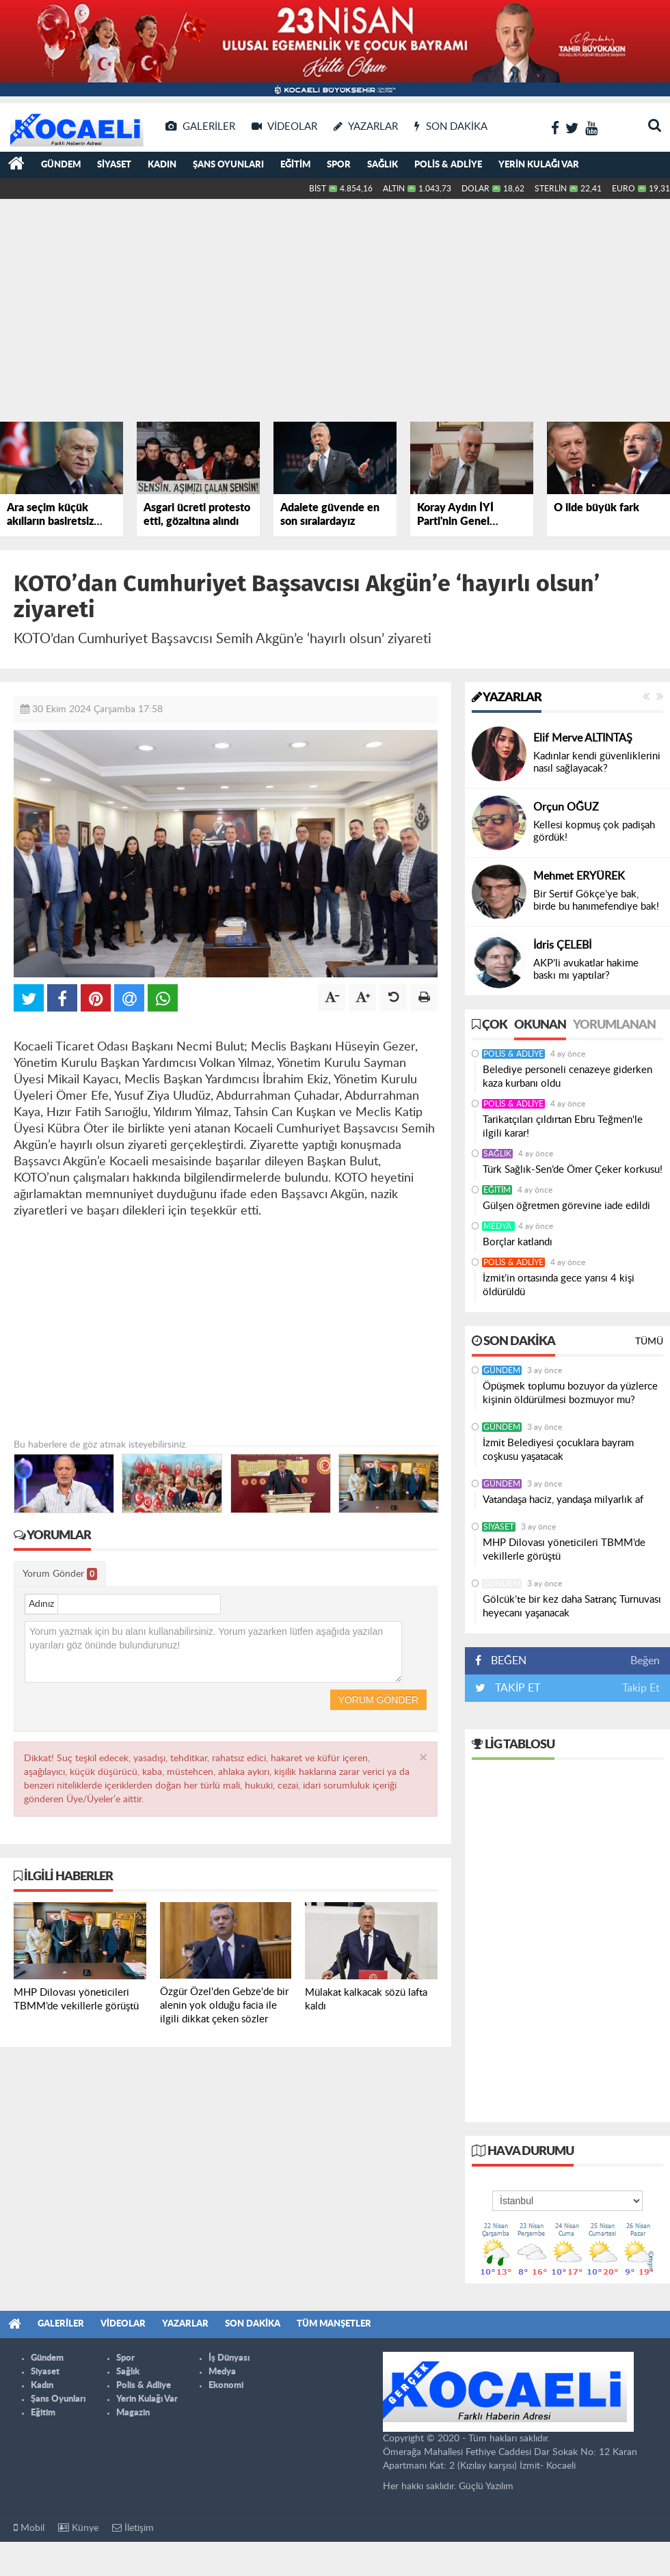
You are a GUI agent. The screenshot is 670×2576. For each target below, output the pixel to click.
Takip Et (641, 1688)
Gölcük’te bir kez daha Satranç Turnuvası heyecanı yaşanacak (572, 1606)
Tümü (649, 1341)
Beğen (645, 1660)
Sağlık (382, 165)
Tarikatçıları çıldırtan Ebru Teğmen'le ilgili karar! (563, 1127)
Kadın (162, 165)
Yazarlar (506, 698)
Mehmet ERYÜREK (579, 876)
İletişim (133, 2528)
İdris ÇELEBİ (562, 945)
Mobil (29, 2528)
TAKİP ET (516, 1688)
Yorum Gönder (60, 1574)
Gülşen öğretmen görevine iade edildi (566, 1206)
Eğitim (295, 165)
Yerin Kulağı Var (538, 165)
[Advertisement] (229, 308)
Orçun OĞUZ (566, 807)
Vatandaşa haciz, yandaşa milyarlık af (563, 1500)
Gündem (61, 165)
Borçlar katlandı (517, 1242)
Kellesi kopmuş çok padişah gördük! (594, 831)
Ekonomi (226, 2385)
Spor (339, 165)
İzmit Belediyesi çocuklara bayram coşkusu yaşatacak (558, 1450)
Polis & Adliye (448, 165)
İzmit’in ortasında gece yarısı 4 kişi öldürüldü (558, 1285)
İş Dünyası (229, 2358)
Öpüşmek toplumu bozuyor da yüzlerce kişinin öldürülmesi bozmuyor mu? (570, 1393)
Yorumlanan (614, 1025)
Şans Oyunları (228, 165)
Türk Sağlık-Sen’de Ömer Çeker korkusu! (572, 1170)
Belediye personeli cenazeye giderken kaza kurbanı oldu (567, 1077)
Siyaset (114, 165)
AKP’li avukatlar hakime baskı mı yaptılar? (586, 969)
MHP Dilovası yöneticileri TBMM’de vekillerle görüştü (564, 1550)
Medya (498, 1226)
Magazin (133, 2413)
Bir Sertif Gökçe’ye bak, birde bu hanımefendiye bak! (596, 900)
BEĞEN (505, 1660)
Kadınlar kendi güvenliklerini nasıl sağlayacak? (596, 762)
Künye (78, 2528)
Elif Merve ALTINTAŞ (582, 738)
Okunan (540, 1025)
